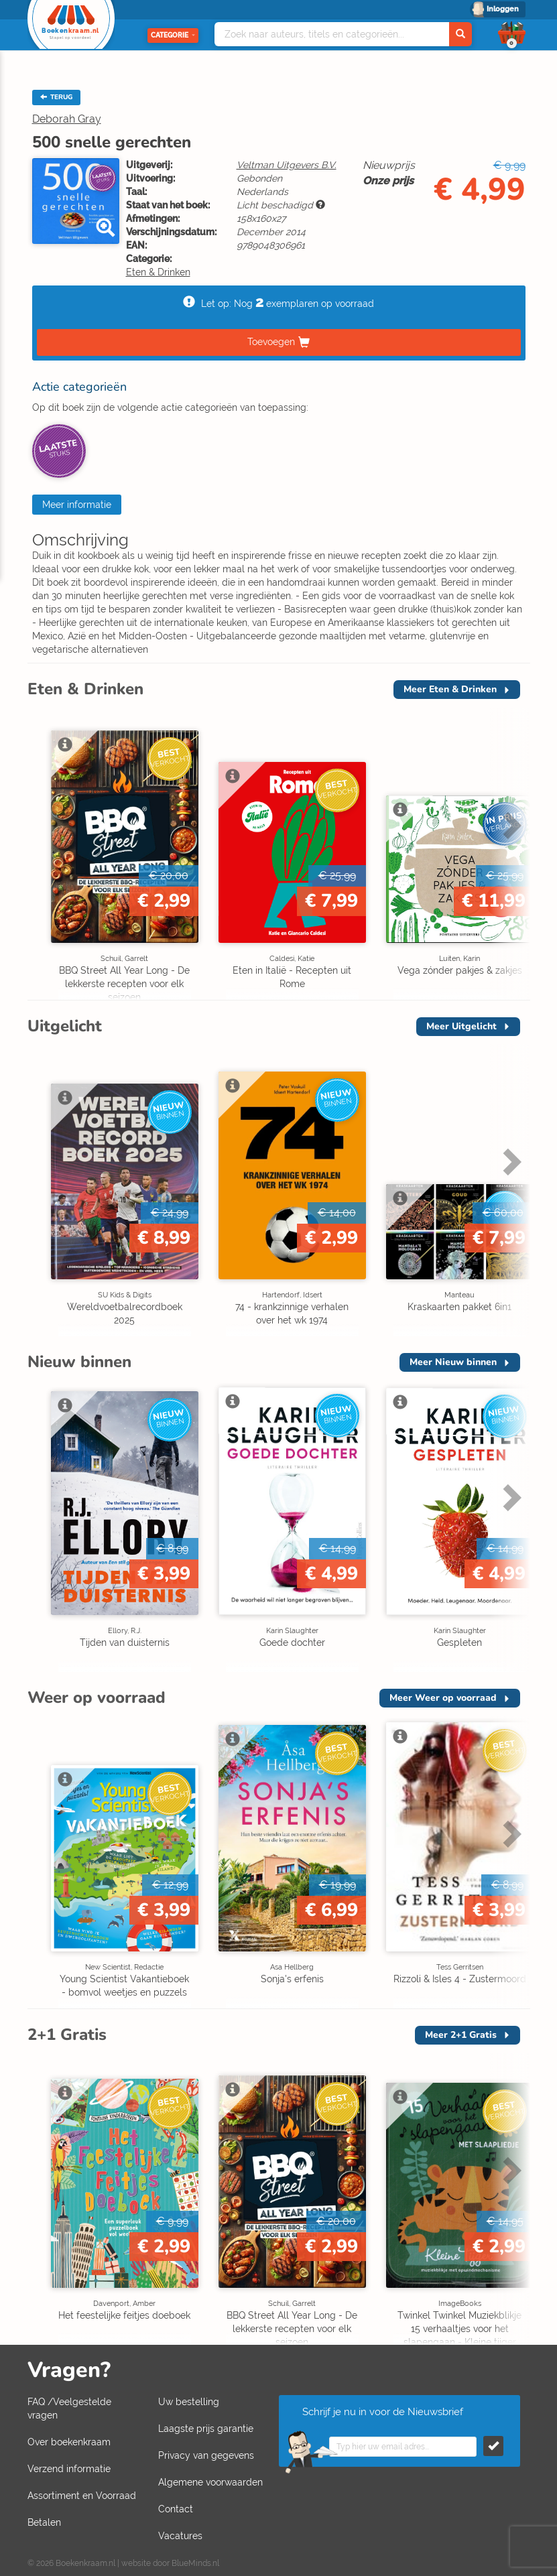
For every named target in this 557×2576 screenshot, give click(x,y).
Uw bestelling (188, 2401)
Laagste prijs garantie (205, 2428)
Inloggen (503, 9)
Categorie (173, 35)
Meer (450, 689)
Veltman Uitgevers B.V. (286, 164)
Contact (175, 2509)
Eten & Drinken (158, 272)
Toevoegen (271, 341)
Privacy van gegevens (206, 2455)
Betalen (44, 2522)
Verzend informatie (69, 2468)
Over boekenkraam (69, 2442)
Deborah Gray (66, 119)
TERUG (56, 97)
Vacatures (180, 2535)
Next (510, 825)
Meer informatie (76, 504)
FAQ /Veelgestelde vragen (69, 2408)
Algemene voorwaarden (210, 2482)
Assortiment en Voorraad (81, 2495)
